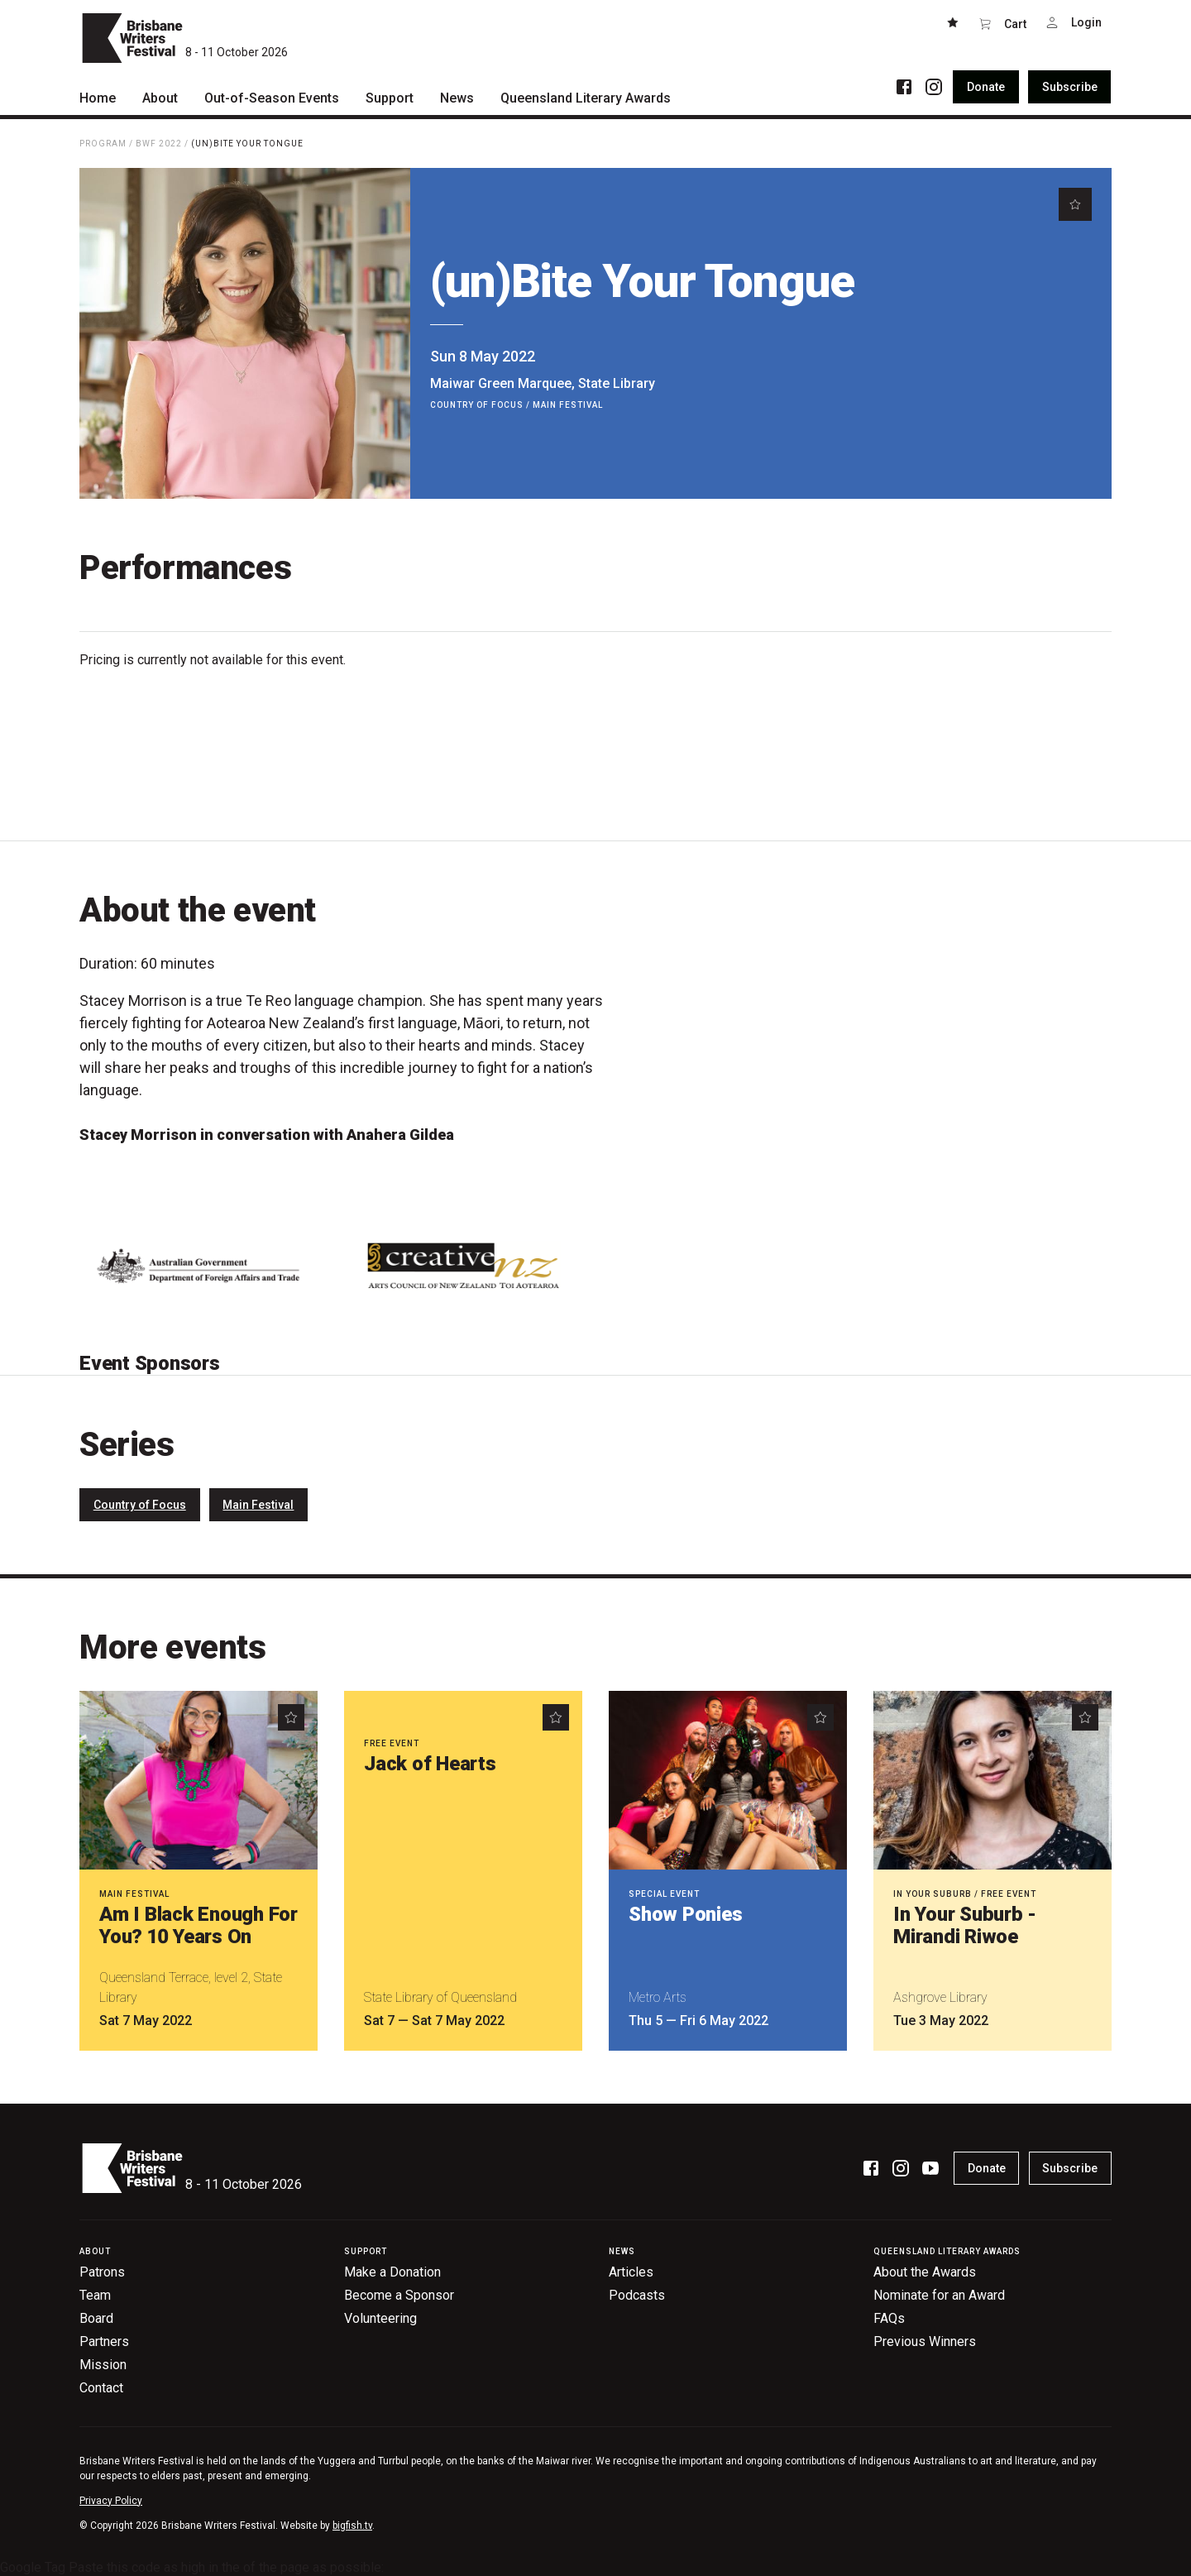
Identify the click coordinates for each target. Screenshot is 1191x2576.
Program (103, 143)
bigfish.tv (352, 2525)
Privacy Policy (110, 2501)
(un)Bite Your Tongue (247, 143)
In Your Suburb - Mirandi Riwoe (964, 1925)
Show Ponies (685, 1914)
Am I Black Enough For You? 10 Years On (198, 1925)
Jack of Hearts (430, 1763)
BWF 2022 (159, 143)
